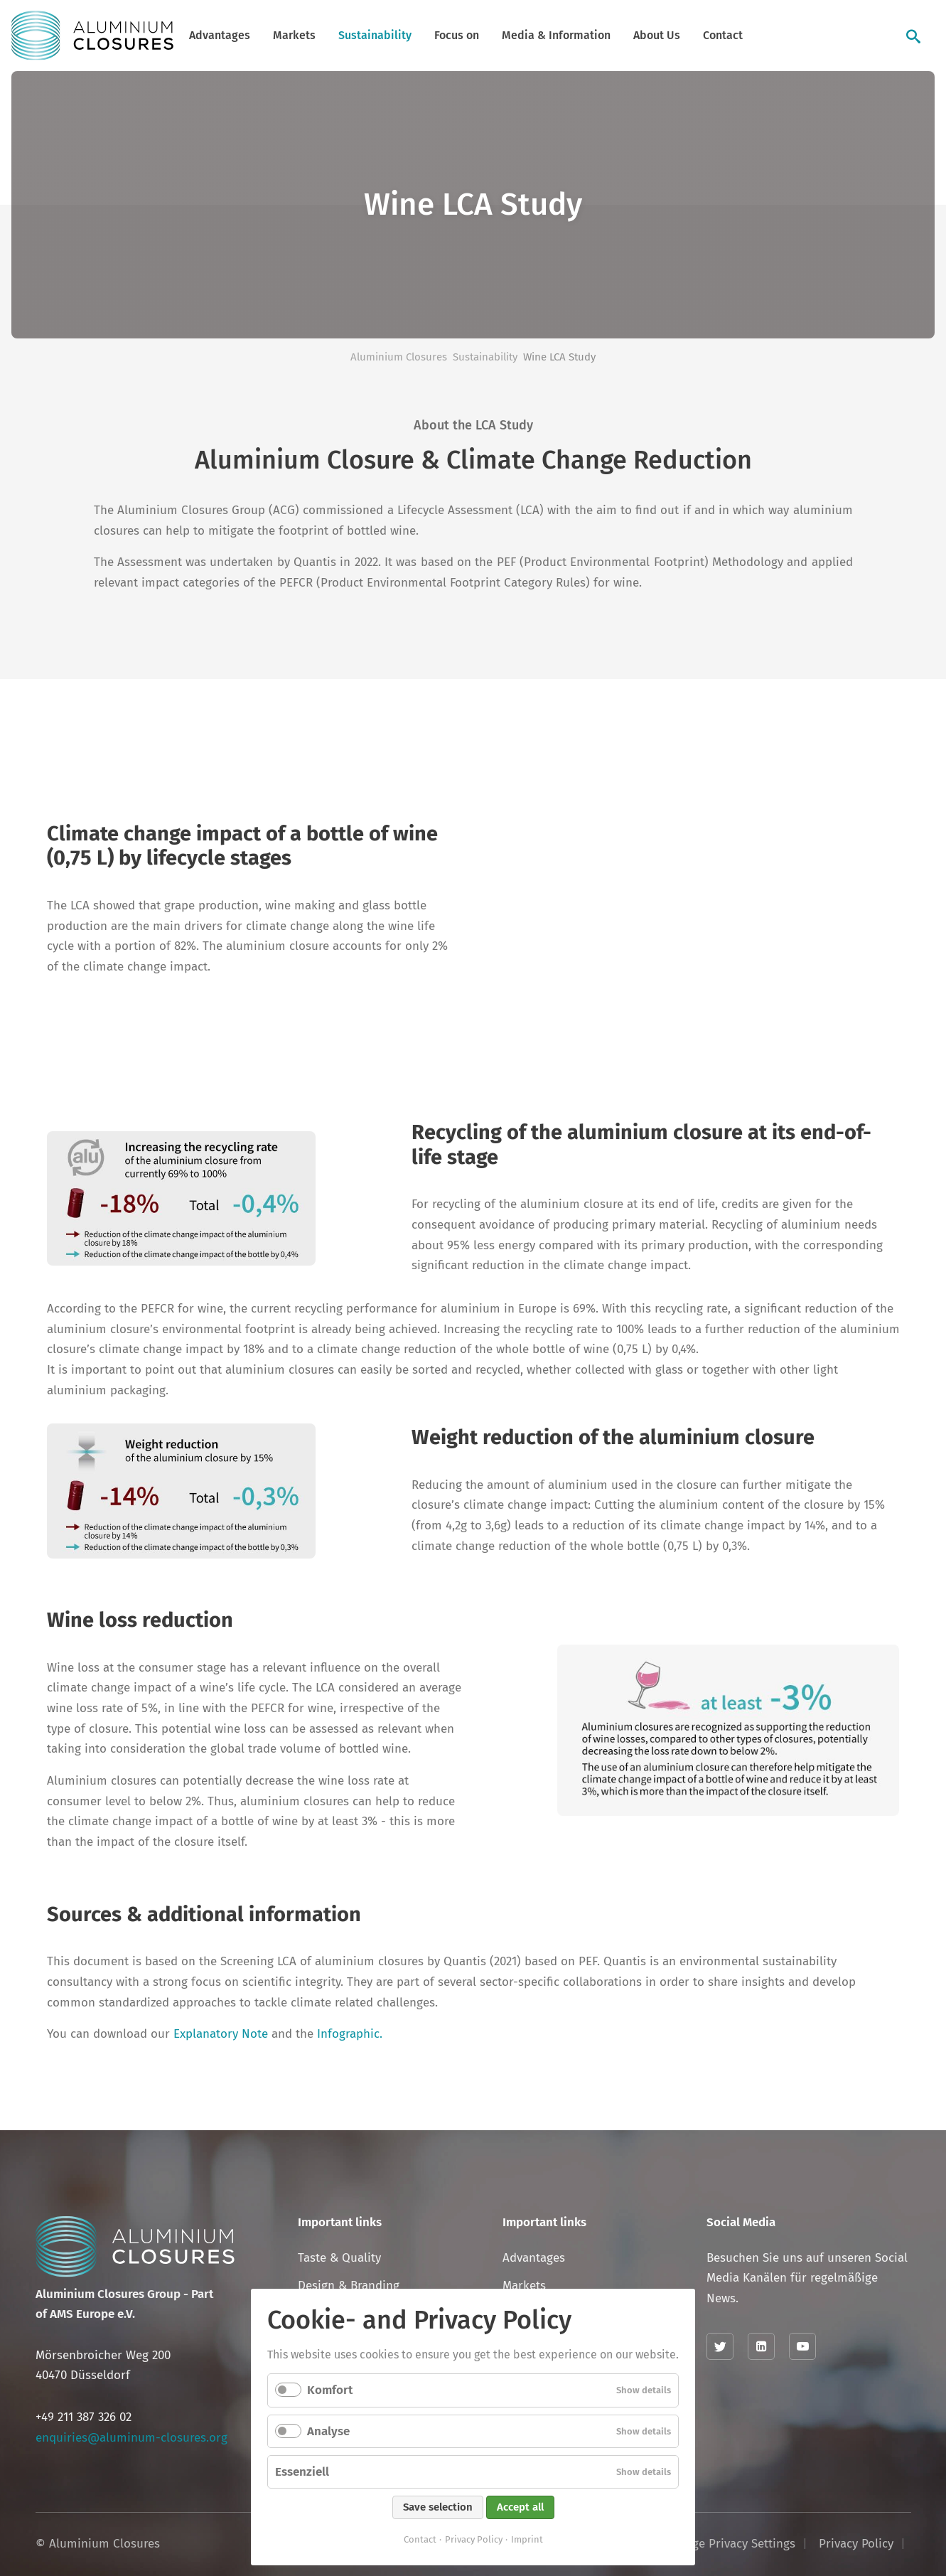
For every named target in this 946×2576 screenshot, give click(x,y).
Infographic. (349, 2033)
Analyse (328, 2431)
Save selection (438, 2507)
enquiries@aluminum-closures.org (131, 2437)
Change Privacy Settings (730, 2543)
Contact (723, 35)
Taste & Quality (339, 2257)
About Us (656, 35)
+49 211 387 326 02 (83, 2417)
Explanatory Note (220, 2033)
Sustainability (375, 35)
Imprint (527, 2539)
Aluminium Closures (398, 357)
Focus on (456, 35)
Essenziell (302, 2471)
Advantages (219, 35)
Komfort (330, 2390)
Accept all (520, 2507)
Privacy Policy (473, 2539)
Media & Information (556, 35)
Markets (294, 35)
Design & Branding (348, 2285)
